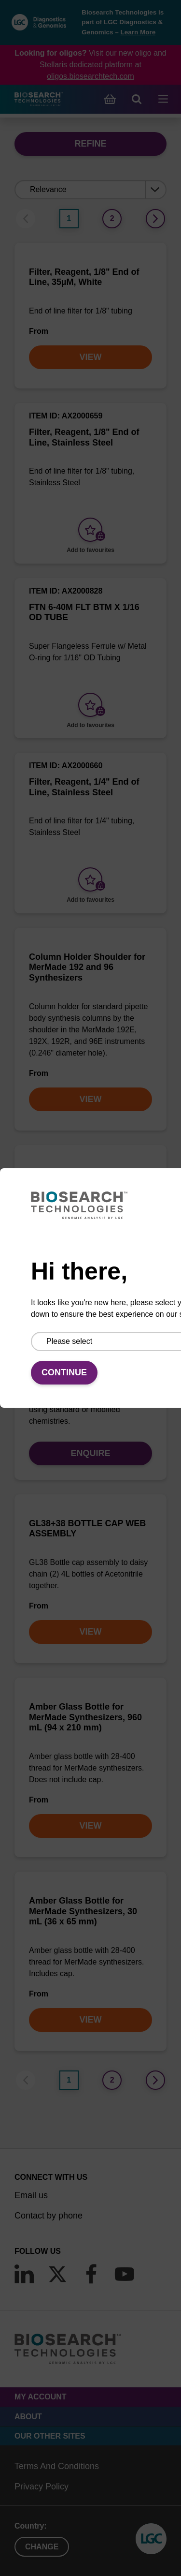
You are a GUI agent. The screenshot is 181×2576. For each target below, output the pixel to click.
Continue (64, 1372)
